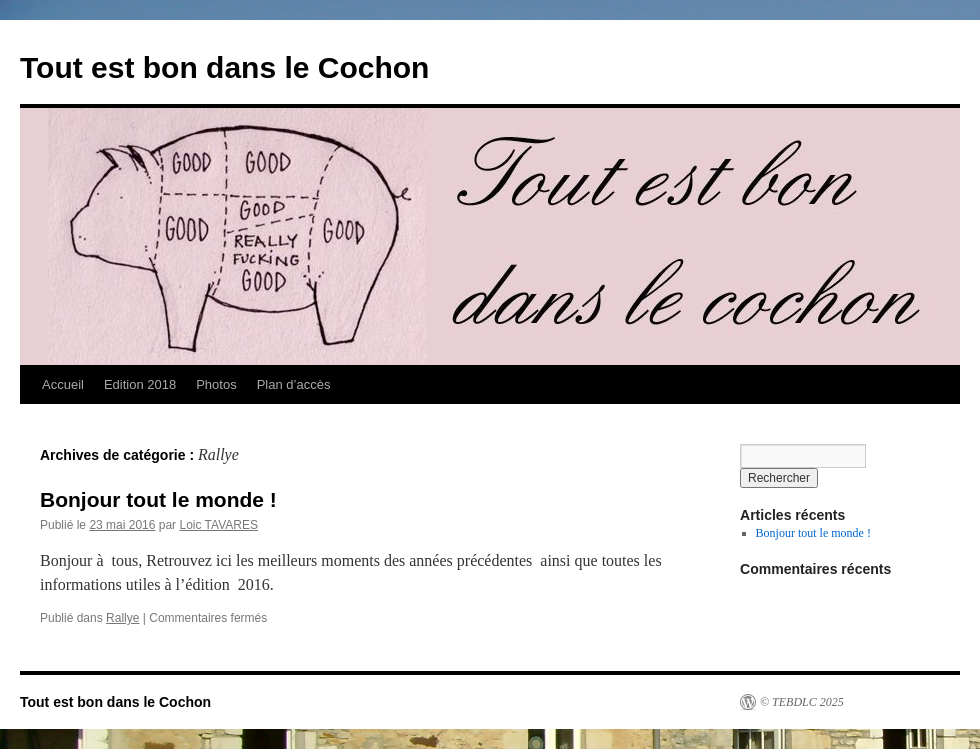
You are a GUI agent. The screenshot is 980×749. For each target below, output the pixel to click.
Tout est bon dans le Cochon (224, 67)
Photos (216, 384)
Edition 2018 (140, 384)
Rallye (122, 618)
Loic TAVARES (218, 525)
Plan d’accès (294, 384)
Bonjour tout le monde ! (158, 499)
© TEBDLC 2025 (802, 702)
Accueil (63, 384)
